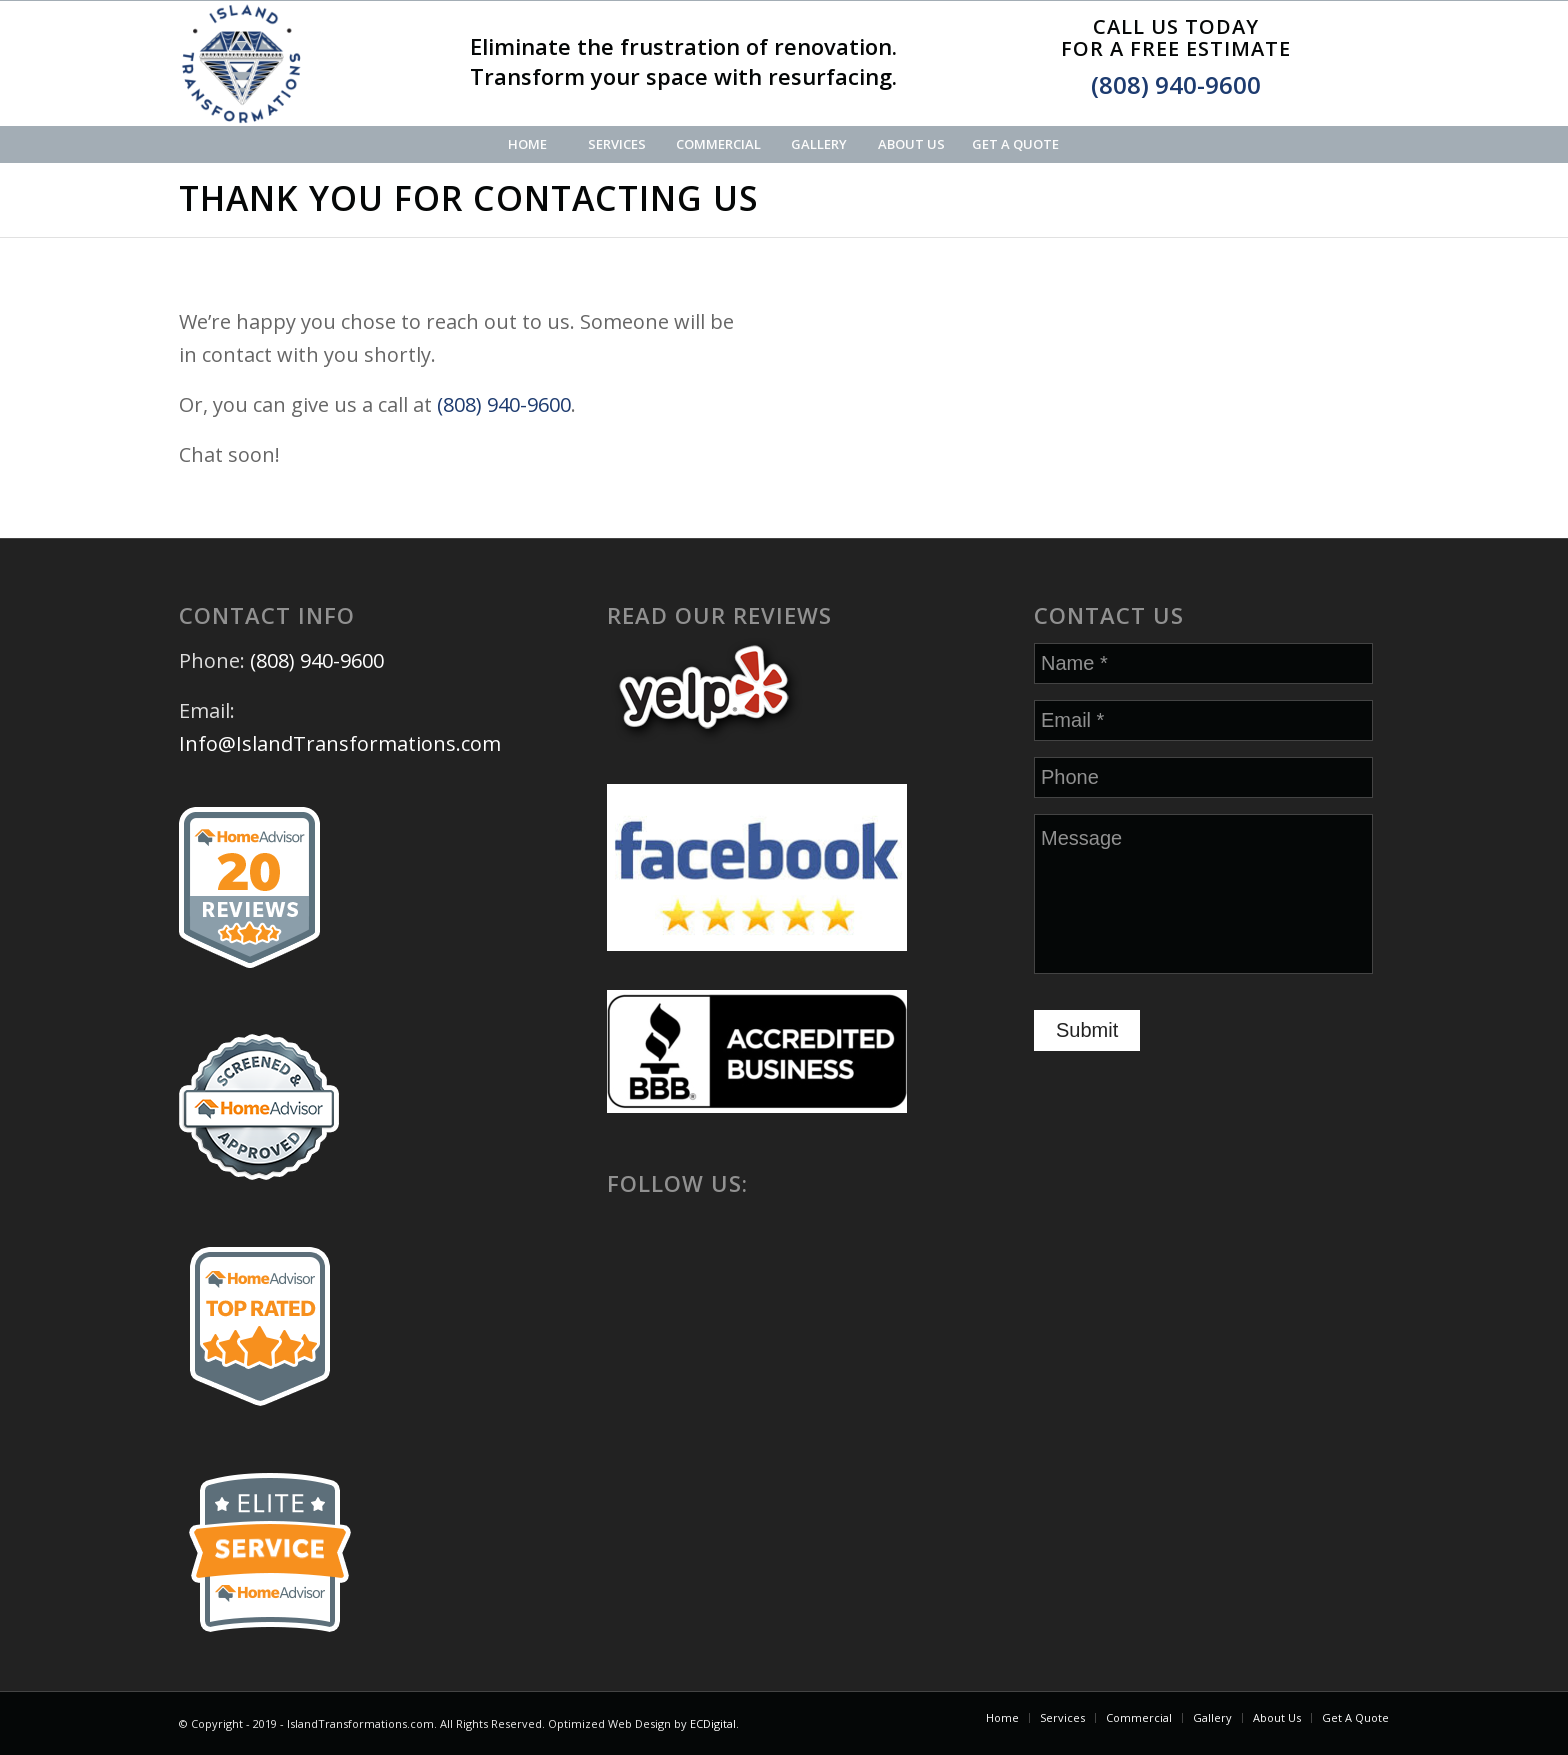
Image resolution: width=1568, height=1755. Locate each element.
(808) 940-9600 (1176, 84)
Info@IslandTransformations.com (340, 743)
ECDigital (713, 1723)
